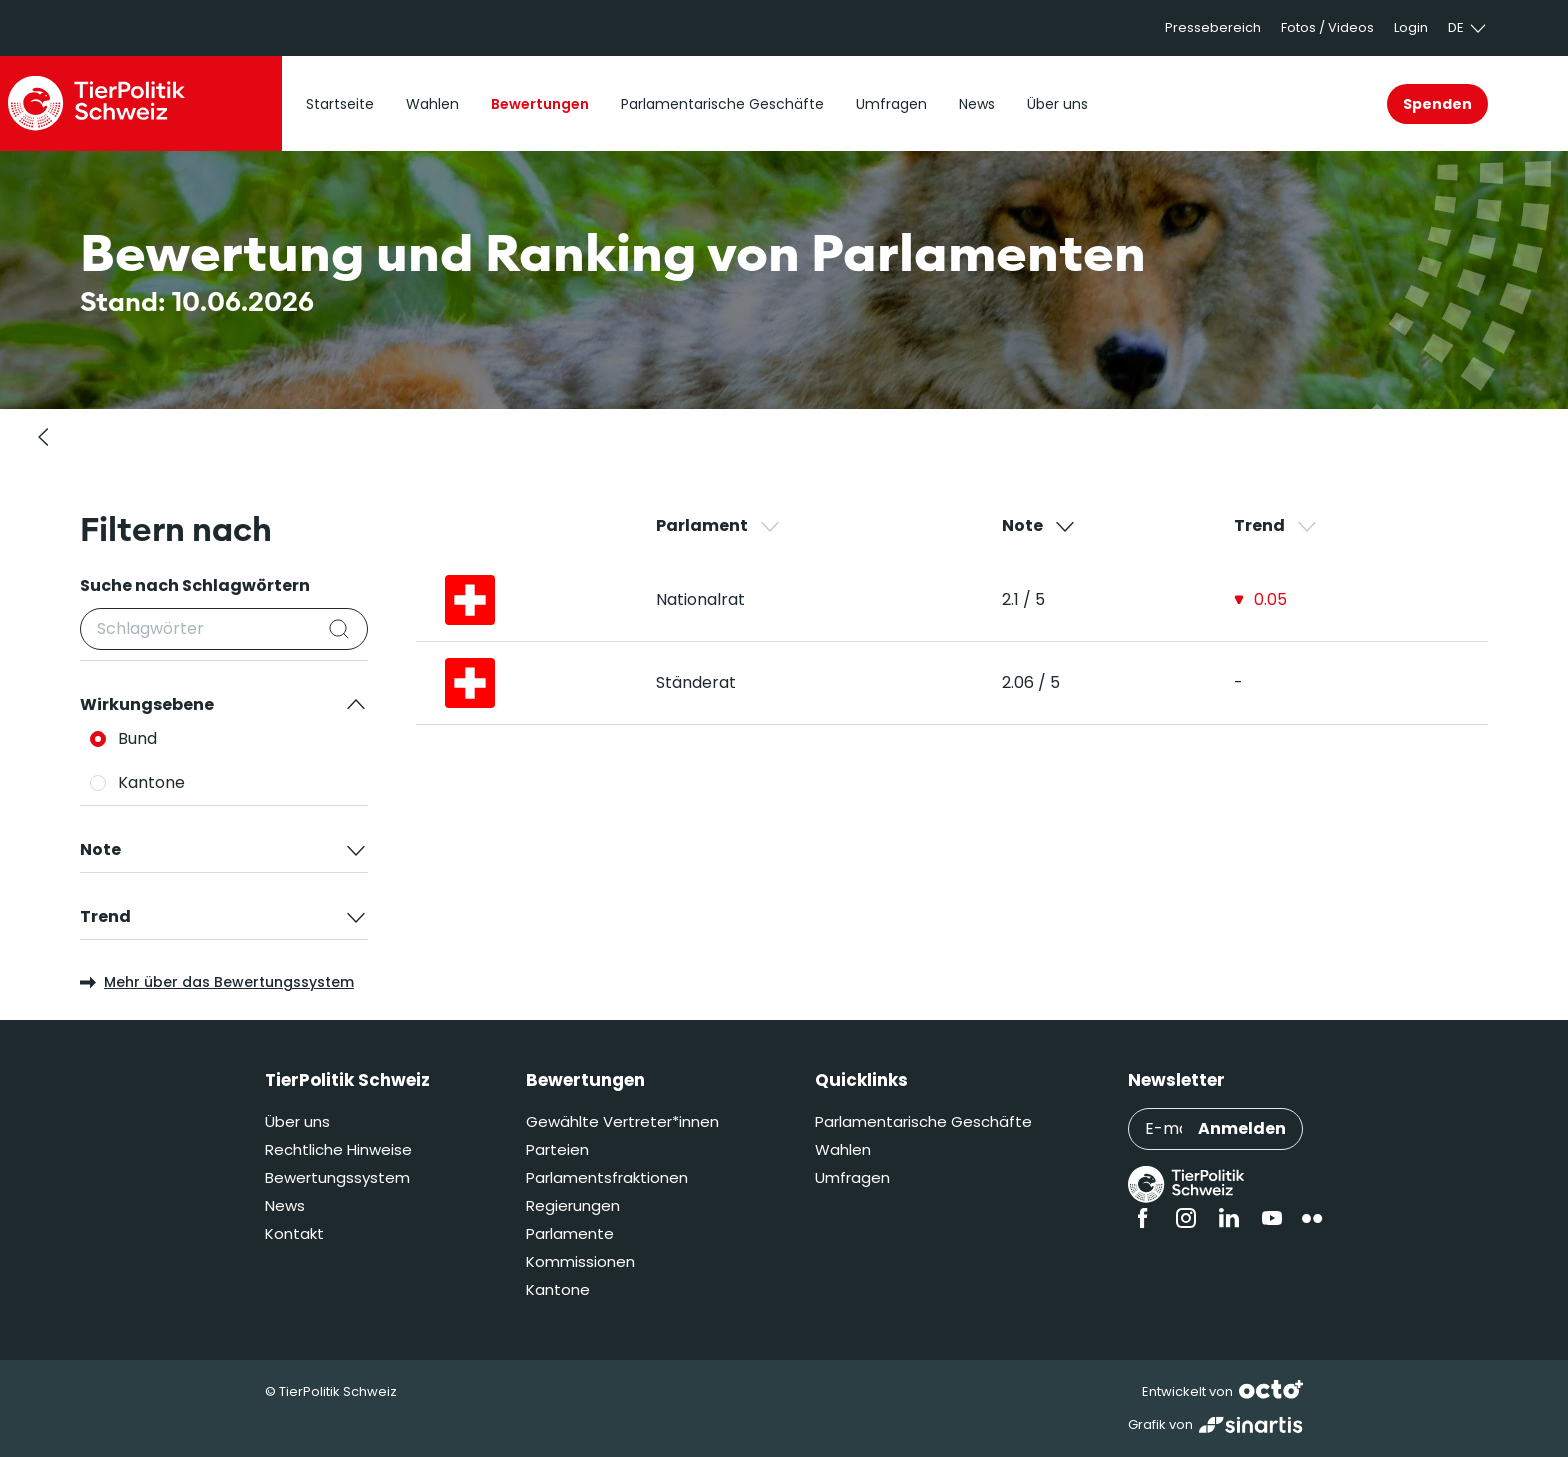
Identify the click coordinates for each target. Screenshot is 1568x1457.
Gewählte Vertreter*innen (622, 1121)
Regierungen (573, 1205)
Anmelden (1242, 1128)
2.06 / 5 (1031, 682)
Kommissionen (580, 1261)
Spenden (1437, 104)
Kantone (558, 1289)
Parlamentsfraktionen (607, 1177)
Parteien (557, 1149)
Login (1411, 27)
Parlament (719, 526)
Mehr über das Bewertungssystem (217, 982)
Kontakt (294, 1233)
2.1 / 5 (1023, 599)
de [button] (1468, 28)
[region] (992, 619)
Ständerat (696, 682)
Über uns (297, 1121)
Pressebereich (1213, 27)
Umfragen (852, 1177)
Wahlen (843, 1149)
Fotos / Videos (1327, 27)
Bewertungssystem (337, 1177)
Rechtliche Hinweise (338, 1149)
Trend (1276, 526)
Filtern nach (176, 529)
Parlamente (570, 1233)
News (285, 1205)
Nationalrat (700, 599)
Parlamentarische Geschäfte (923, 1121)
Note (1039, 526)
